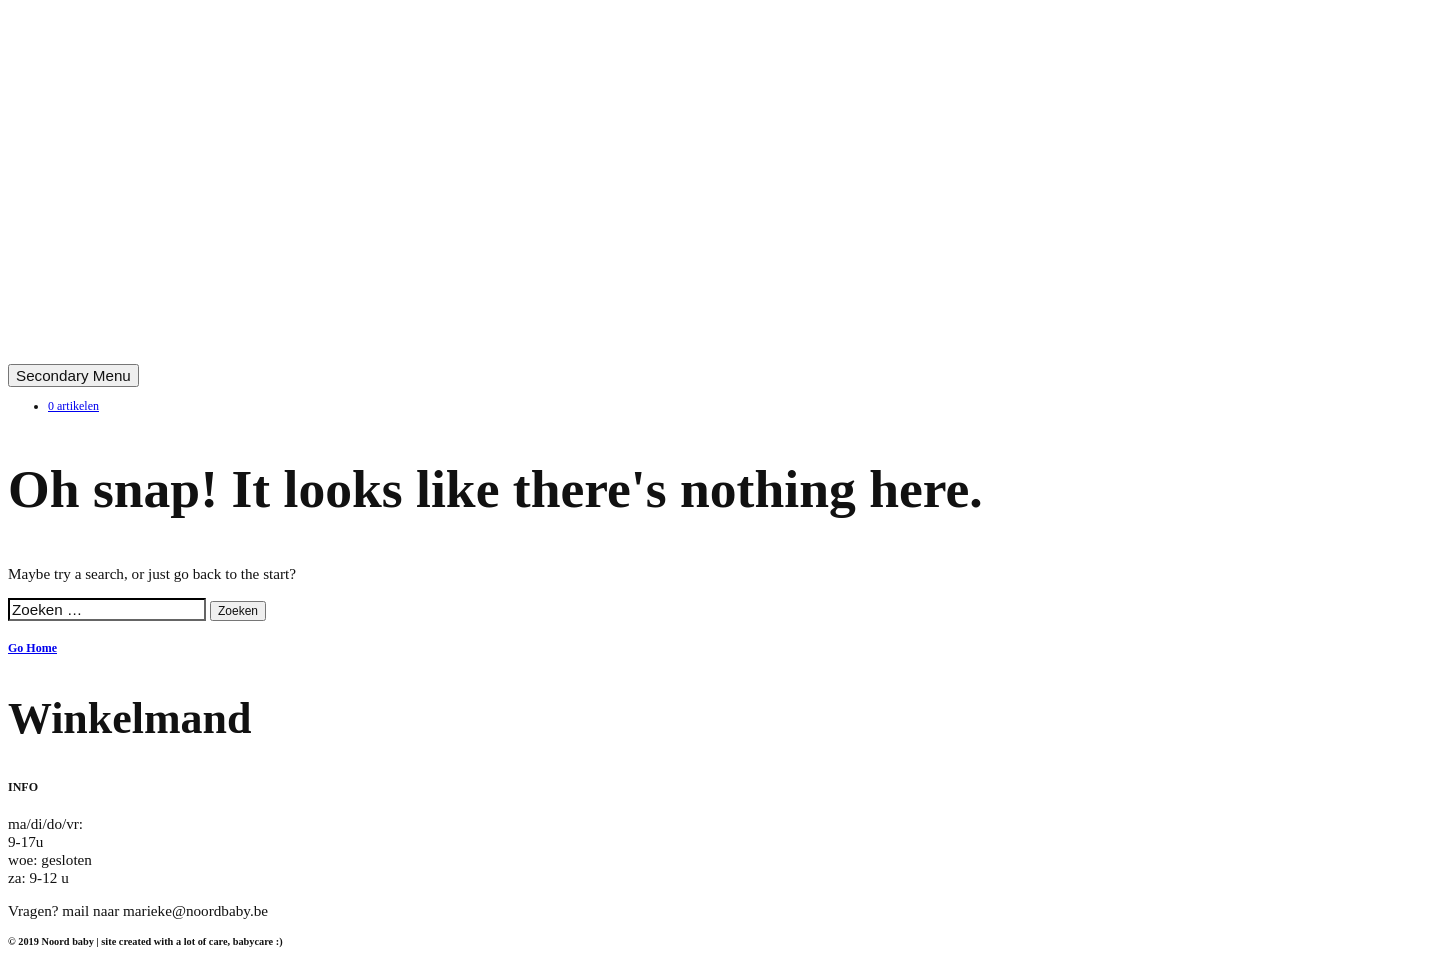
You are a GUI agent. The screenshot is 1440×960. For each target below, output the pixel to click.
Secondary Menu (73, 375)
